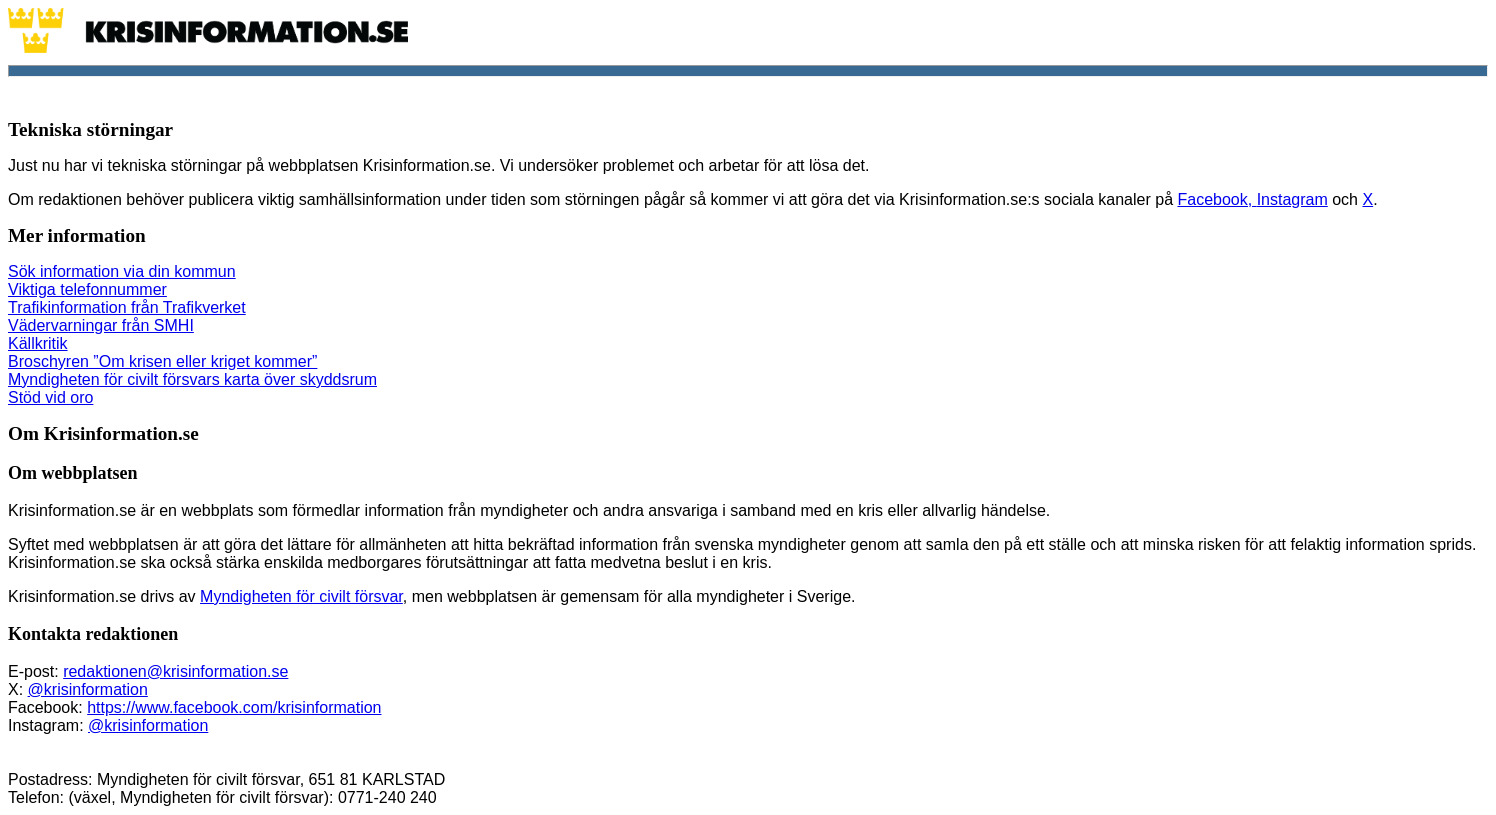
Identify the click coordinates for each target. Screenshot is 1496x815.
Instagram (1292, 199)
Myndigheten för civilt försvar (301, 596)
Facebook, (1216, 199)
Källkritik (38, 343)
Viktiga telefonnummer (87, 289)
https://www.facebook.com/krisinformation (234, 707)
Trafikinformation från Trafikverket (127, 307)
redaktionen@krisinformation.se (175, 671)
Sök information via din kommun (122, 271)
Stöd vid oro (50, 397)
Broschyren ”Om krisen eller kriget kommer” (162, 361)
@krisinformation (88, 689)
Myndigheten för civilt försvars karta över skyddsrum (192, 379)
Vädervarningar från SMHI (101, 325)
